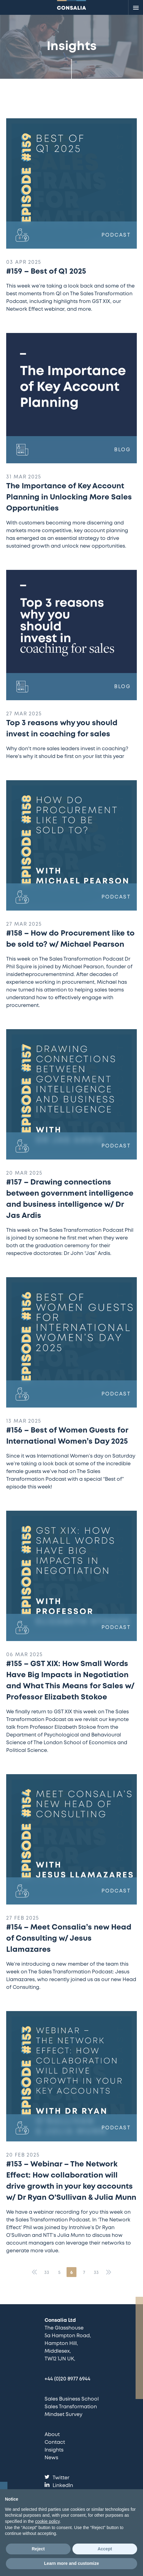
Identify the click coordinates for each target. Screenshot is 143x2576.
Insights (54, 2450)
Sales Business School (72, 2399)
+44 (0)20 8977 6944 (67, 2379)
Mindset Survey (63, 2414)
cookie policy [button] (47, 2521)
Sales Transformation (71, 2407)
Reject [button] (38, 2548)
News (51, 2458)
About (52, 2434)
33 (46, 2273)
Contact (55, 2442)
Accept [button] (105, 2548)
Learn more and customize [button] (71, 2563)
